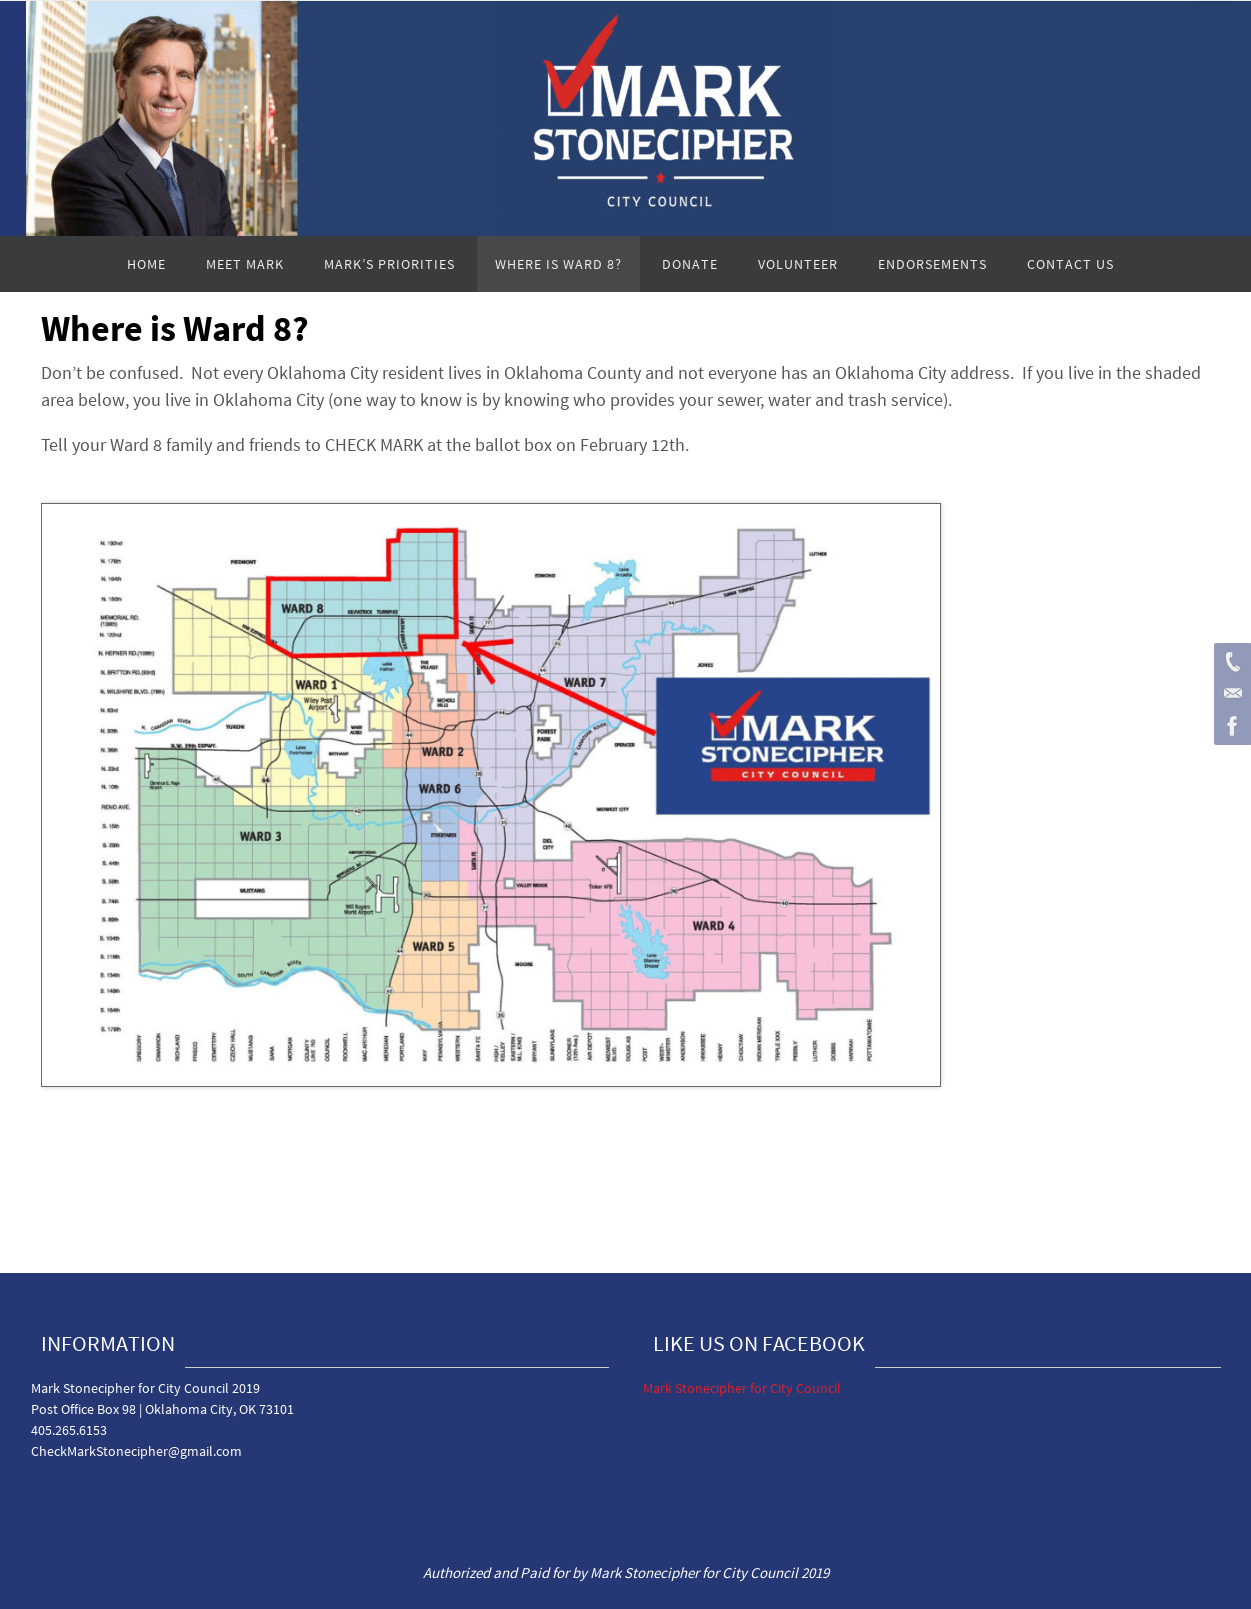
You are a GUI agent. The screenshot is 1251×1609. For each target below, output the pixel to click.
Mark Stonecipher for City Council (742, 1388)
